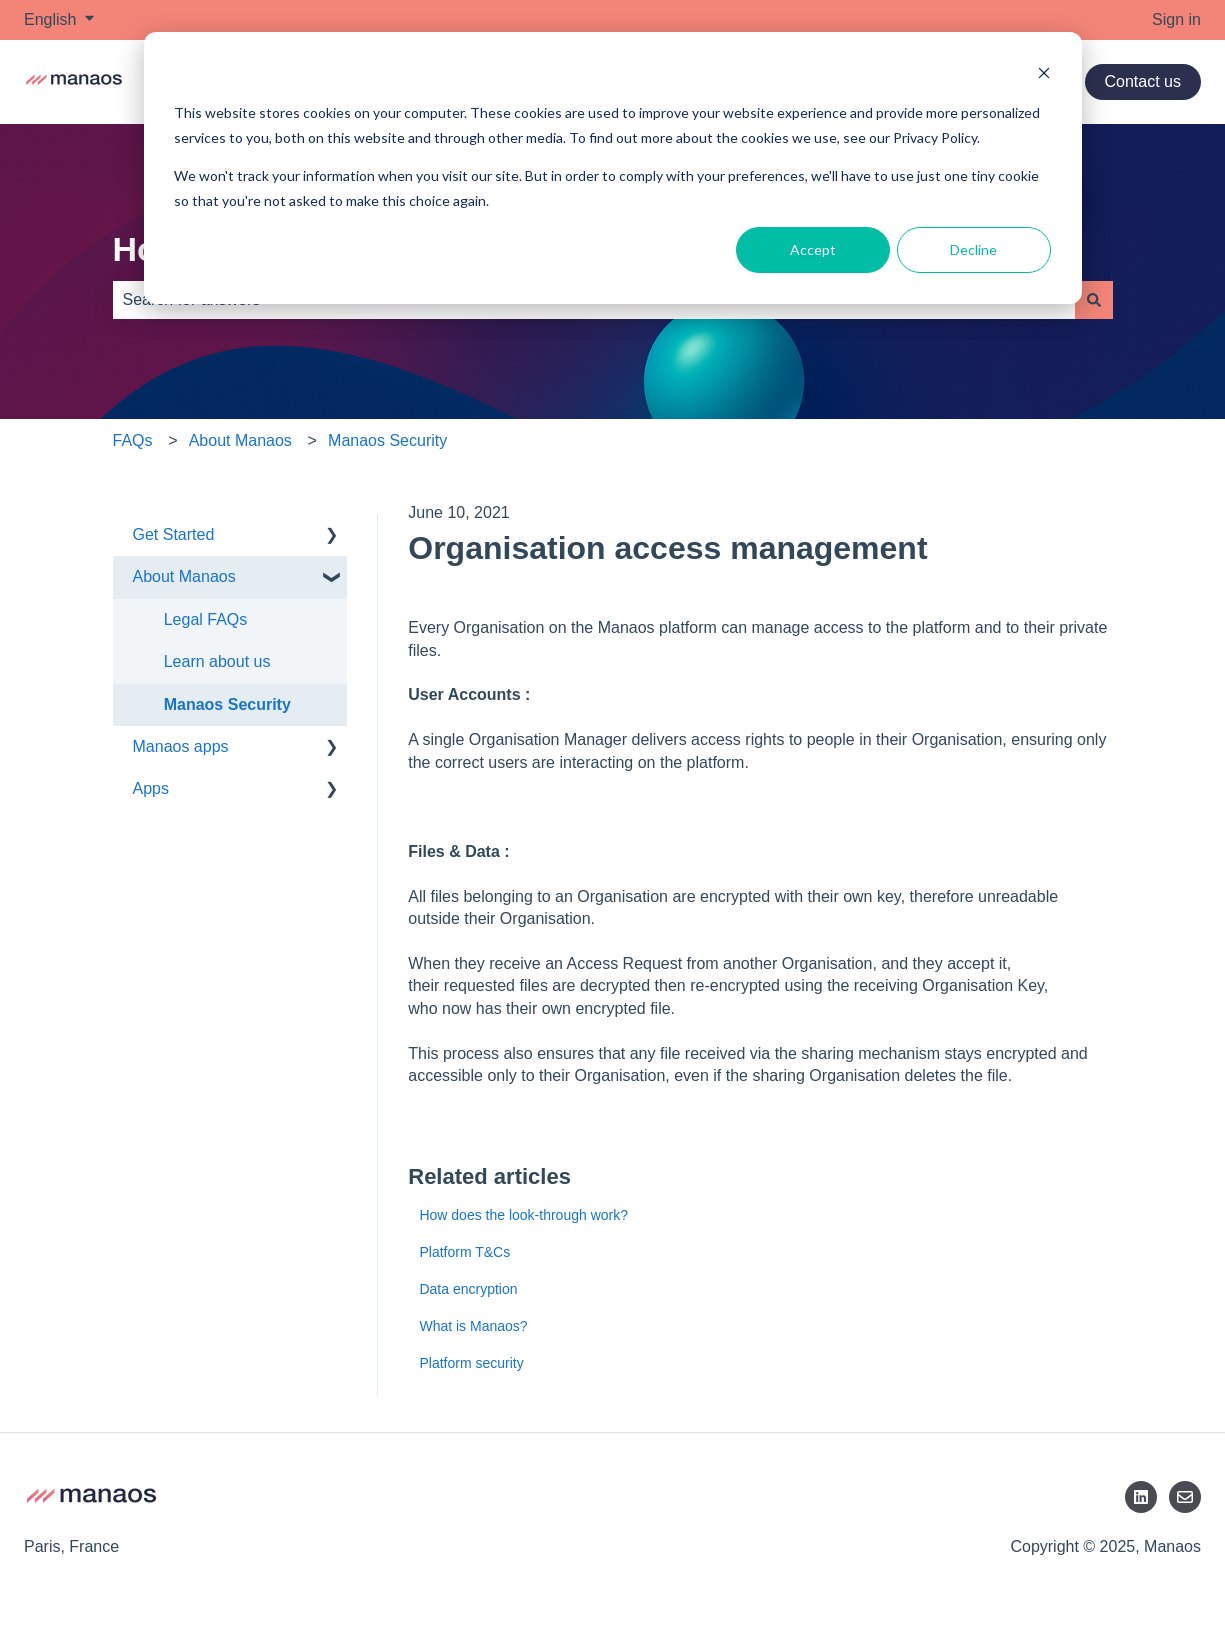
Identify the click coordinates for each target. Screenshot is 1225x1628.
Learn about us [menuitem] (217, 661)
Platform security (471, 1363)
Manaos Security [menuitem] (227, 704)
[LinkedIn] (1141, 1497)
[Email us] (1185, 1497)
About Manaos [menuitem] (184, 576)
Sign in (1176, 19)
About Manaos (240, 440)
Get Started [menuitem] (174, 534)
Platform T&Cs (464, 1252)
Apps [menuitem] (151, 788)
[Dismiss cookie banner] (1044, 75)
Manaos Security (387, 440)
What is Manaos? (473, 1326)
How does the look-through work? (523, 1215)
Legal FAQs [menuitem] (206, 619)
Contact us (1143, 81)
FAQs (133, 440)
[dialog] (613, 168)
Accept (813, 249)
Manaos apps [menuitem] (181, 746)
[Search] (1094, 300)
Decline (973, 249)
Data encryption (468, 1289)
